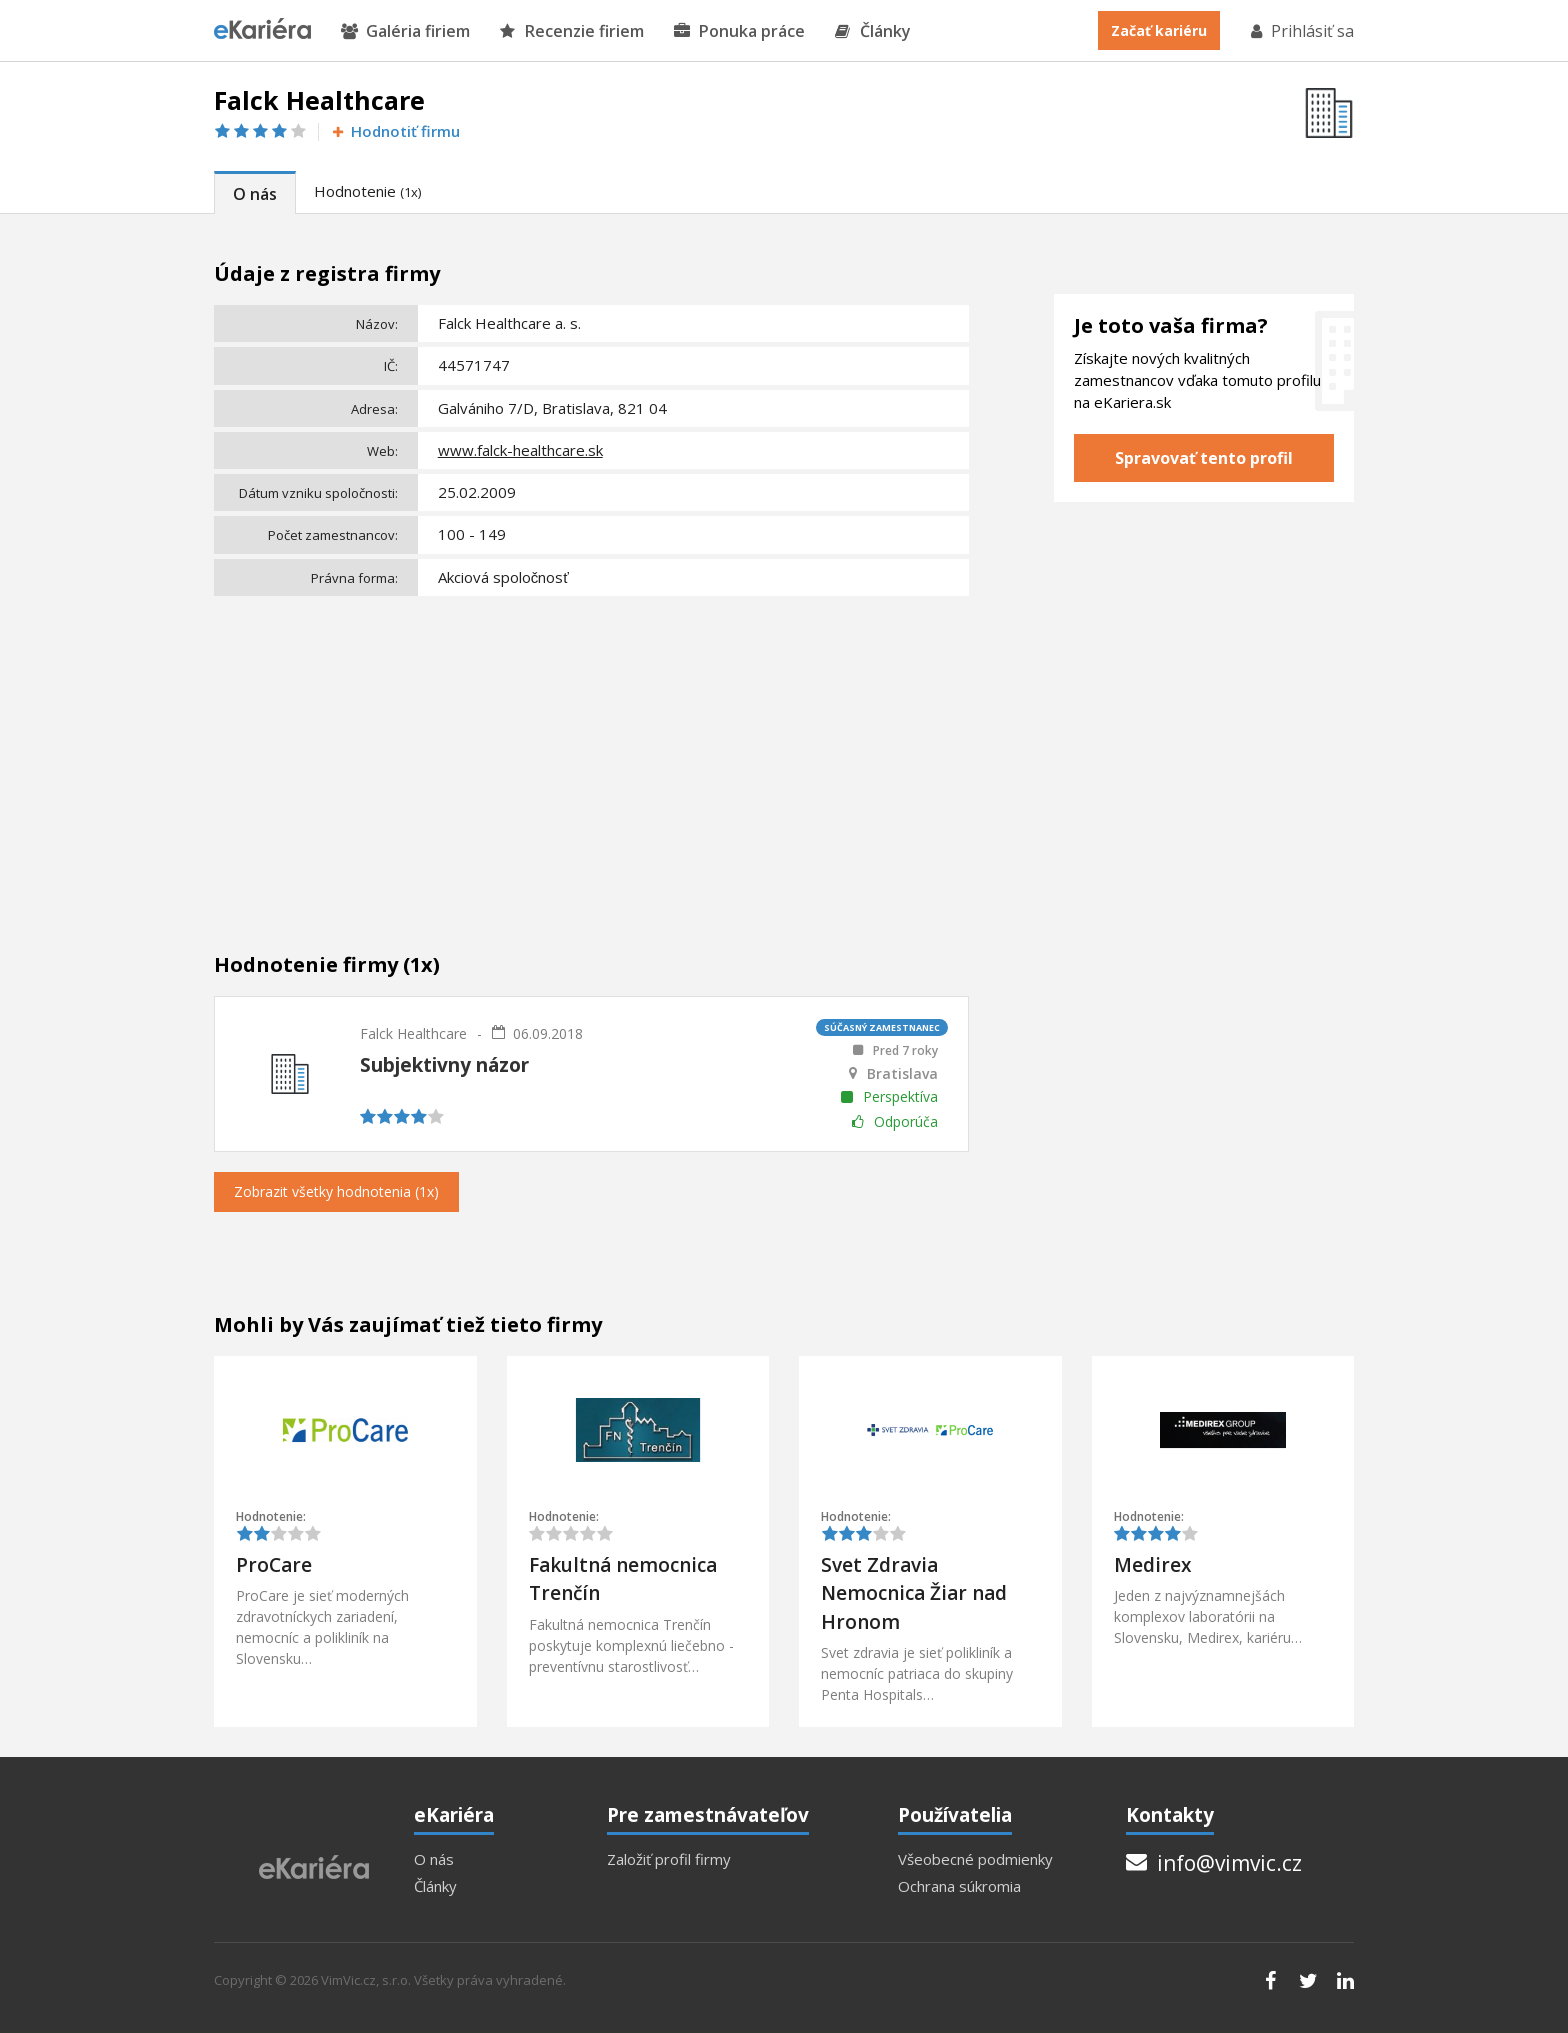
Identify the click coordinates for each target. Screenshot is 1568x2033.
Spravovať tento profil (1204, 458)
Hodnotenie (367, 191)
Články (873, 31)
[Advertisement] (591, 753)
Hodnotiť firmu (394, 131)
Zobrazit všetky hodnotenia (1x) (336, 1191)
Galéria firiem (405, 31)
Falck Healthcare (413, 1033)
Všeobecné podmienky (975, 1859)
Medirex (1152, 1565)
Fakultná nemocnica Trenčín (623, 1579)
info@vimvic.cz (1214, 1863)
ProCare (274, 1565)
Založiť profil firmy (669, 1859)
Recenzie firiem (572, 31)
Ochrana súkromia (959, 1886)
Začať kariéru (1159, 30)
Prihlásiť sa (1301, 31)
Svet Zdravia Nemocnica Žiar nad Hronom (914, 1593)
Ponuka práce (739, 31)
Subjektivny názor (444, 1065)
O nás (255, 194)
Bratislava (902, 1074)
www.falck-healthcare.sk (520, 450)
